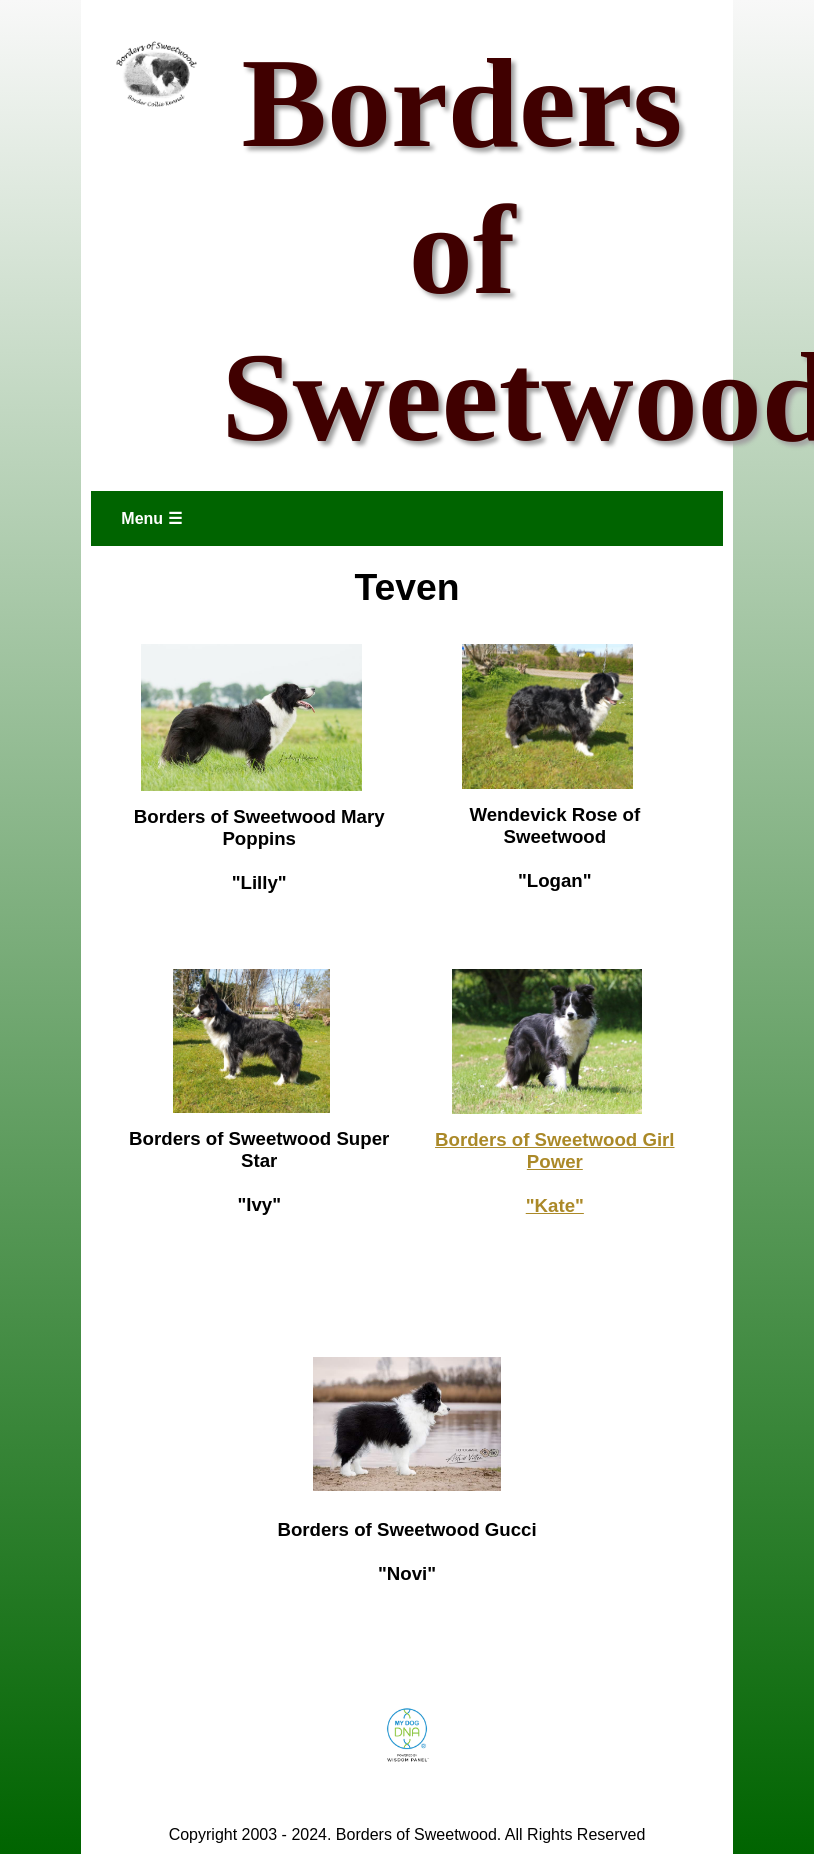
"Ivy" (259, 1204)
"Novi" (407, 1573)
